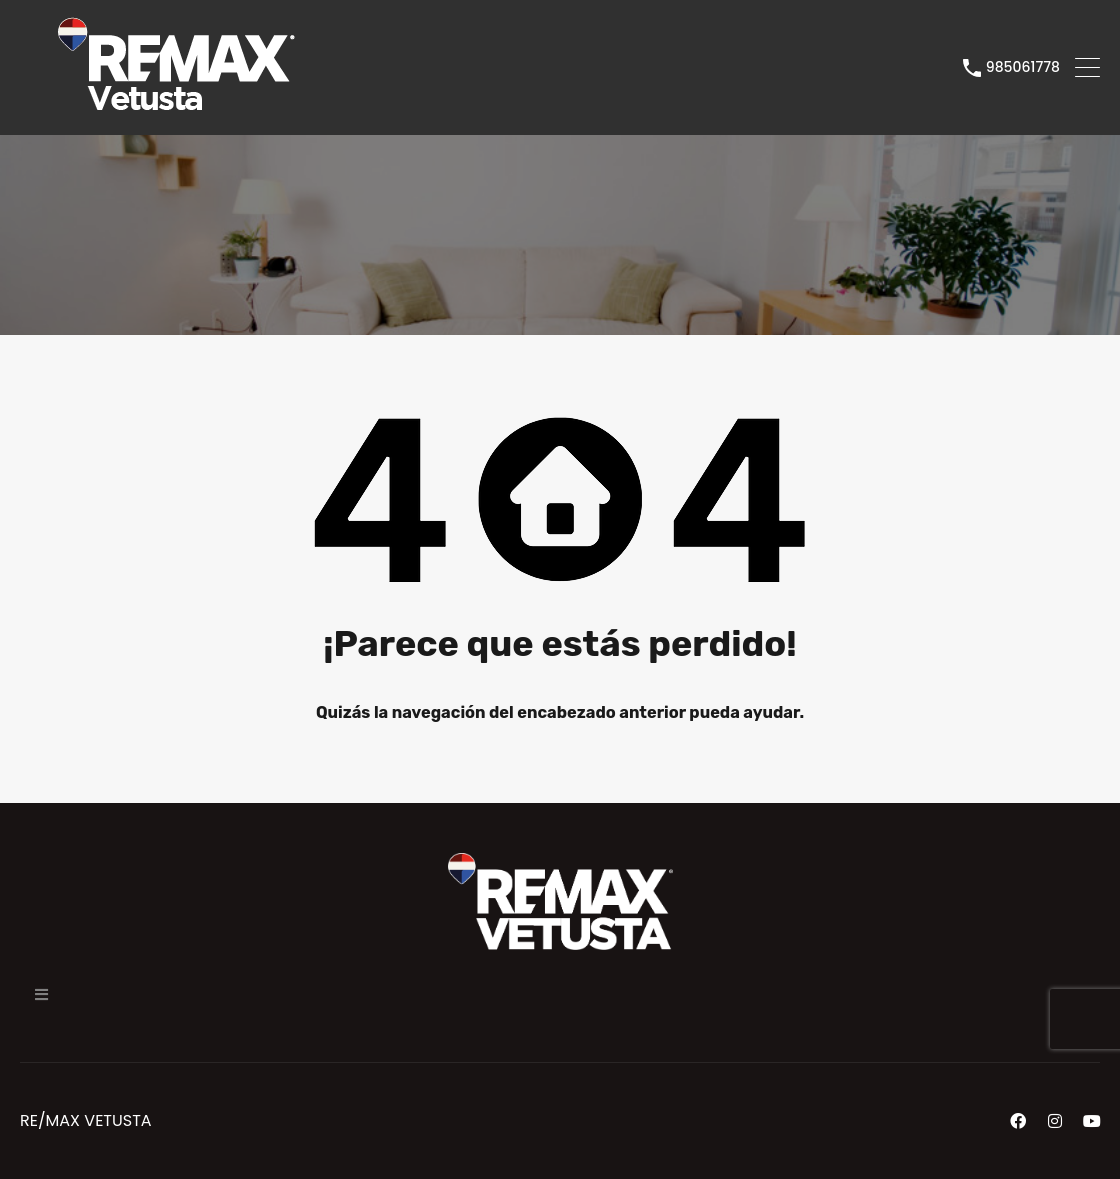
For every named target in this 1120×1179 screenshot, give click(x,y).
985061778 (1023, 67)
